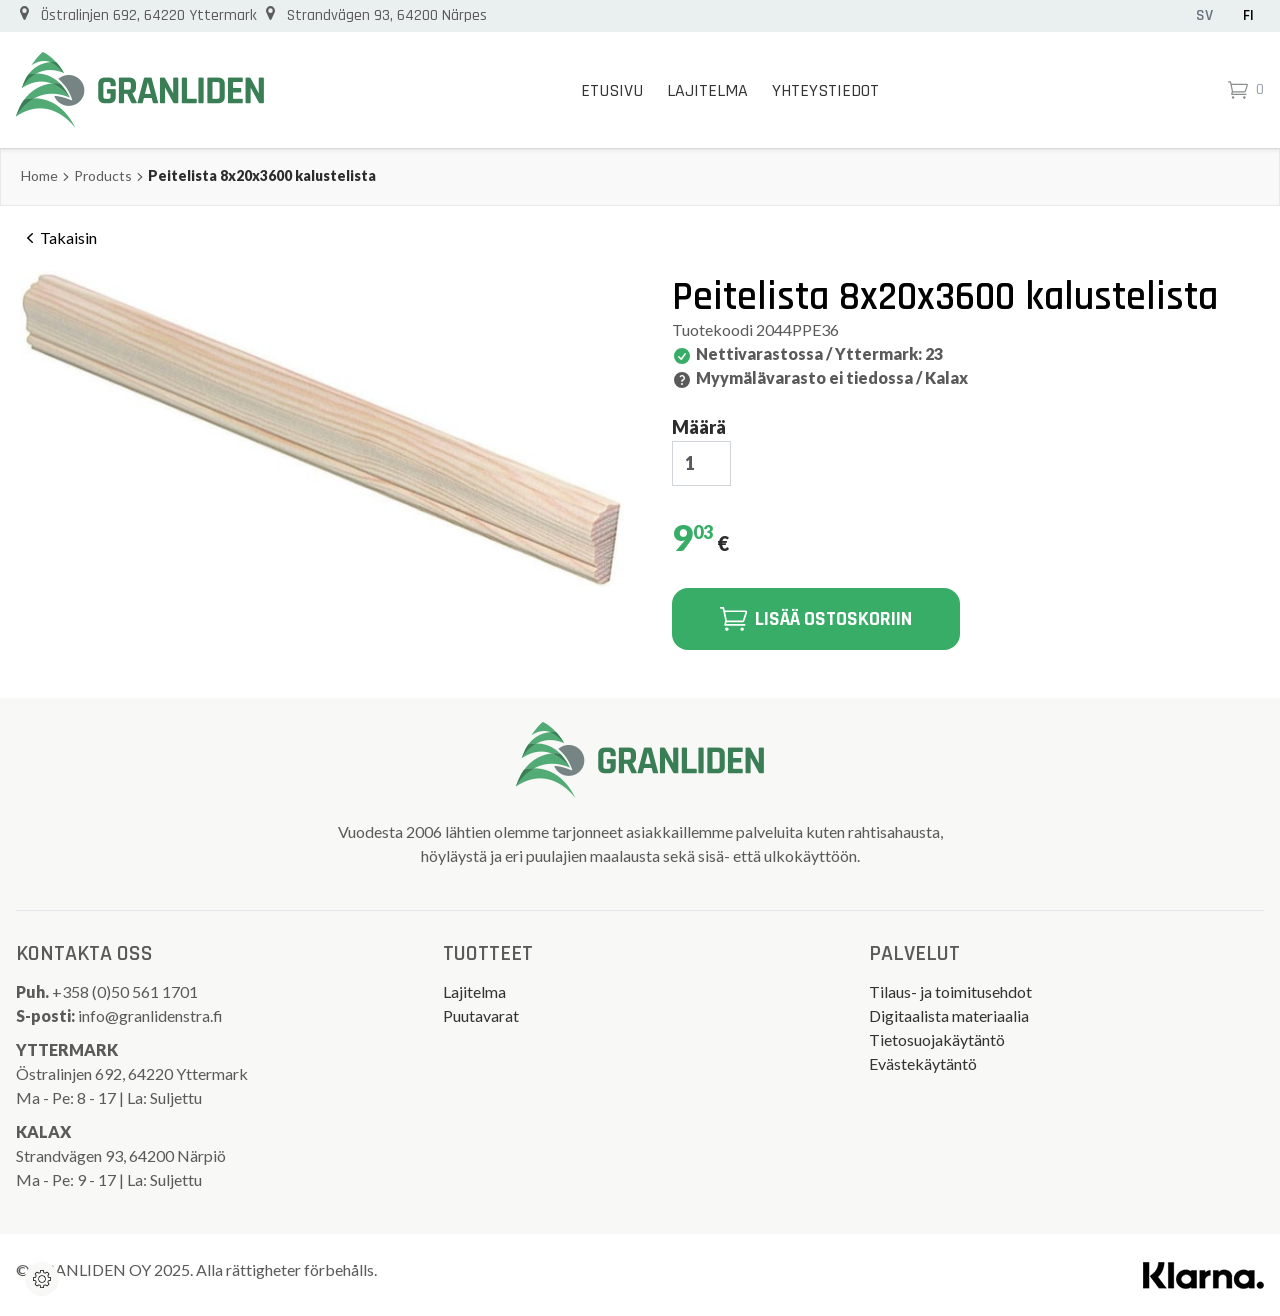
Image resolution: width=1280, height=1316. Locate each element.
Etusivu (612, 90)
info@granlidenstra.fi (150, 1015)
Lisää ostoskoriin (816, 619)
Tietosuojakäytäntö (937, 1039)
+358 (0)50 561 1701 (126, 991)
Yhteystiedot (825, 90)
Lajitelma (707, 90)
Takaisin (58, 238)
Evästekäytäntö (923, 1063)
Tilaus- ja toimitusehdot (950, 991)
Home (39, 175)
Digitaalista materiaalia (949, 1015)
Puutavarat (481, 1015)
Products (103, 175)
